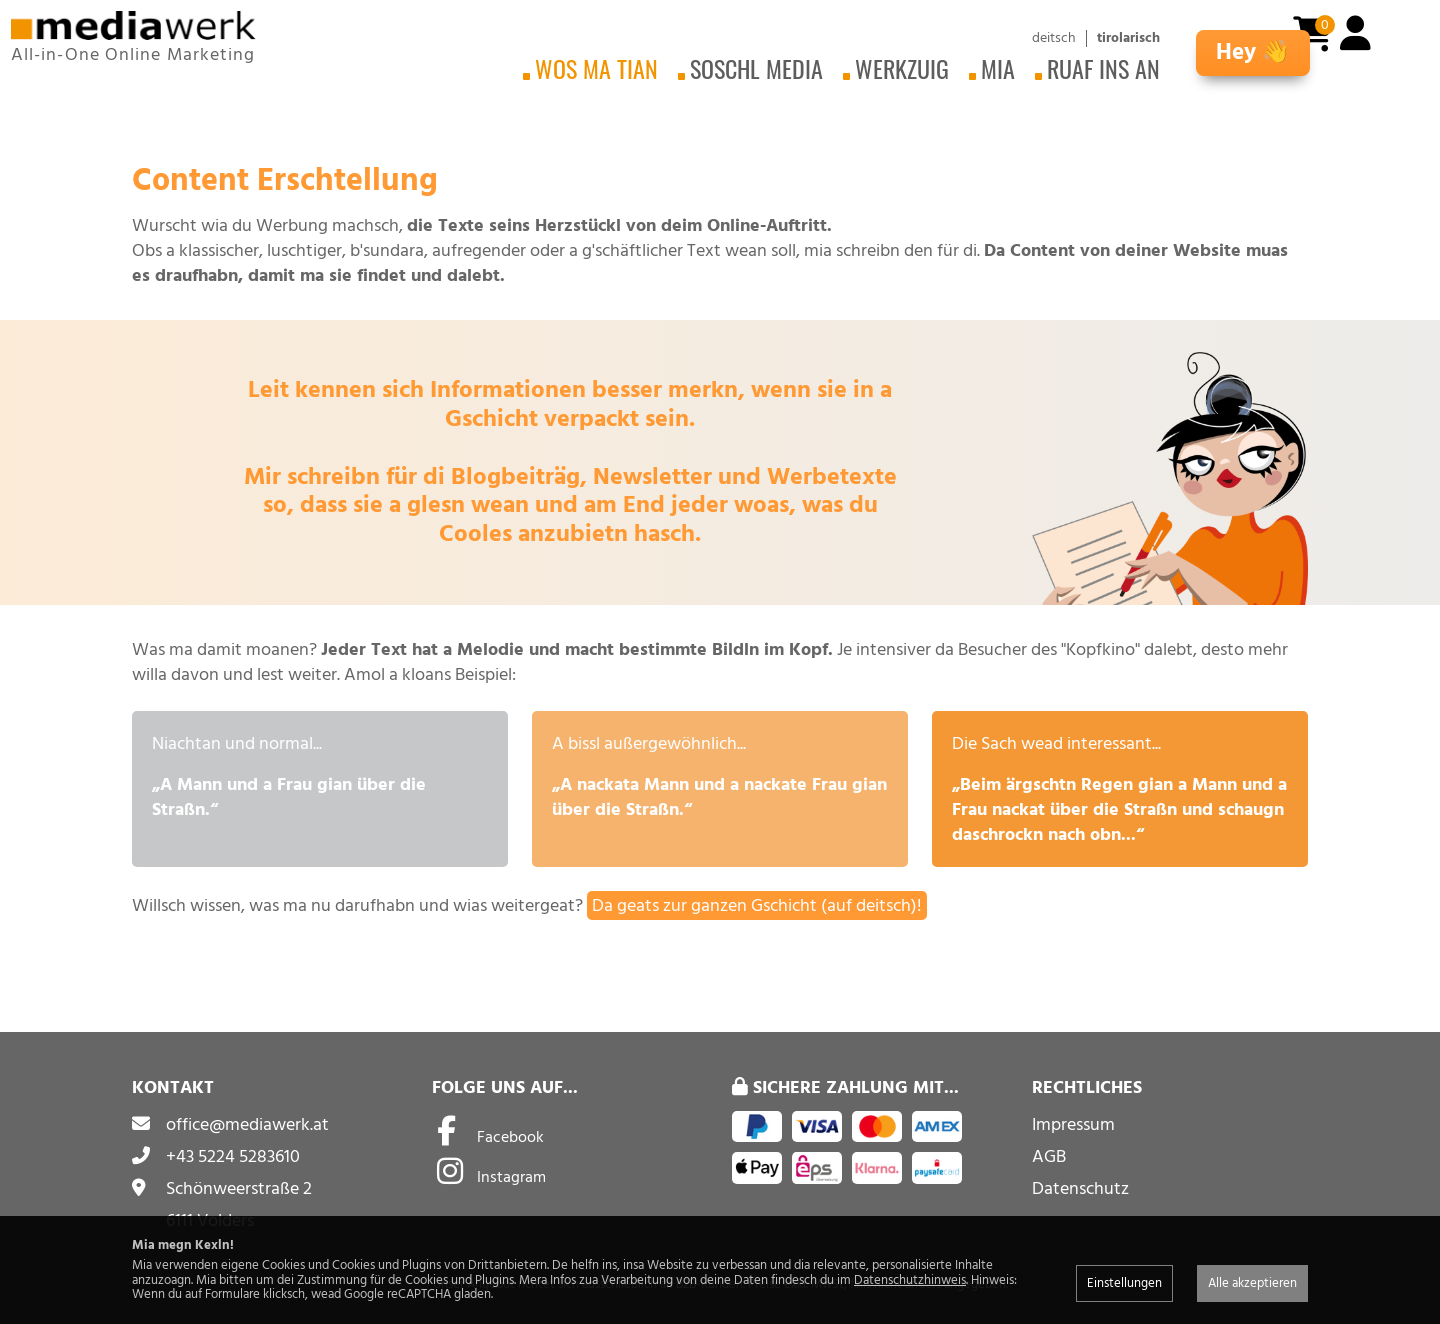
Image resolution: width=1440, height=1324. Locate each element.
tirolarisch (1128, 38)
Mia (998, 68)
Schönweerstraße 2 (239, 1188)
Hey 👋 (1253, 52)
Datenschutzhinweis (910, 1280)
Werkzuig (902, 68)
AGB (1049, 1156)
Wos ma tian (596, 68)
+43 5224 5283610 (233, 1156)
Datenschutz (1080, 1188)
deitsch (1054, 38)
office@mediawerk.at (247, 1124)
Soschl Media (756, 68)
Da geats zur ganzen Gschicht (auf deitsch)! (757, 905)
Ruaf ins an (1103, 68)
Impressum (1073, 1124)
